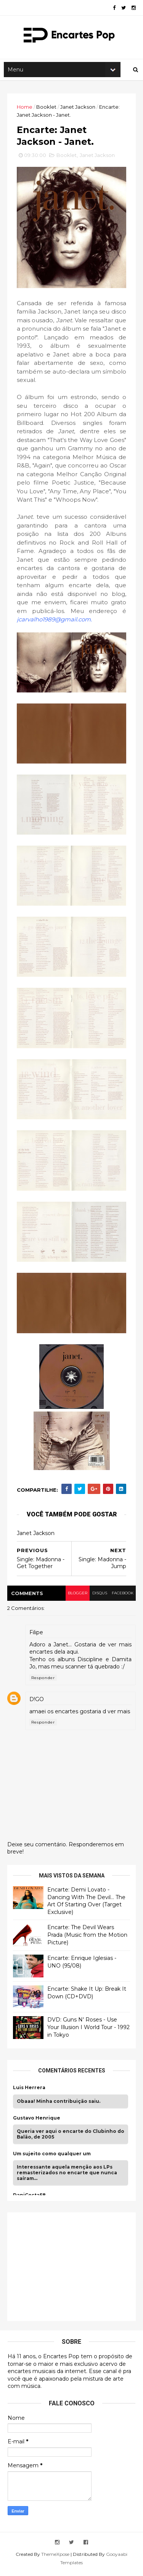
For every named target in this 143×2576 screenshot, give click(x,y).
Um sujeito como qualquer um (52, 2157)
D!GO (37, 1702)
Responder (43, 1681)
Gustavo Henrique (37, 2121)
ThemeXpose (55, 2558)
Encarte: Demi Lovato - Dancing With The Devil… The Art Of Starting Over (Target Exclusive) (87, 1904)
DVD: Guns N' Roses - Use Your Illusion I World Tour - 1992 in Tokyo (82, 2031)
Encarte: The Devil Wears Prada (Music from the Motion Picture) (88, 1938)
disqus (98, 1596)
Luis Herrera (29, 2091)
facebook (122, 1596)
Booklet (47, 109)
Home (25, 109)
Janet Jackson (78, 109)
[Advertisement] (70, 2269)
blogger (75, 1596)
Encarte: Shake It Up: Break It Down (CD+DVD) (87, 1996)
